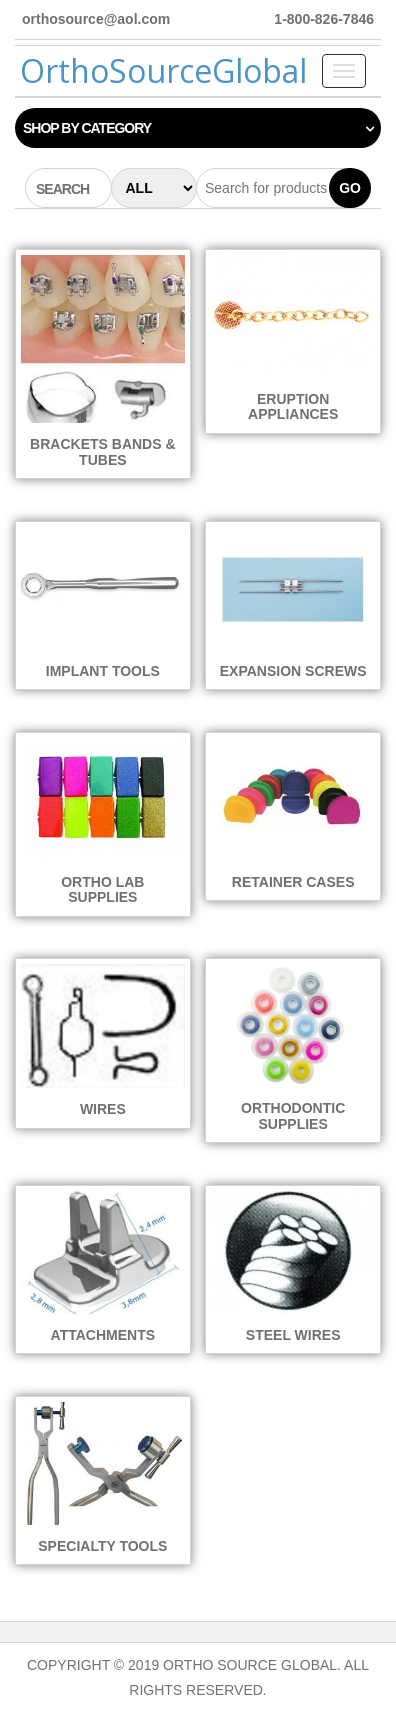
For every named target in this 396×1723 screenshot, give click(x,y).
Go (350, 188)
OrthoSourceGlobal (163, 70)
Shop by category (87, 128)
